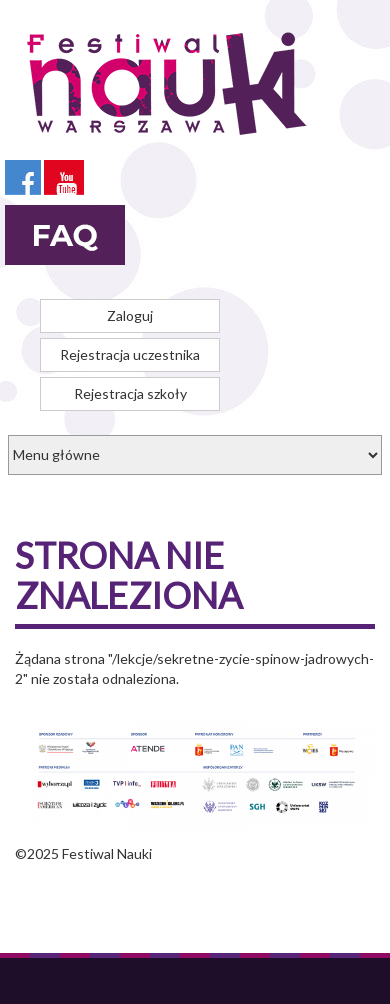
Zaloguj (130, 315)
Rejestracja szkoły (130, 393)
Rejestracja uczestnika (130, 354)
